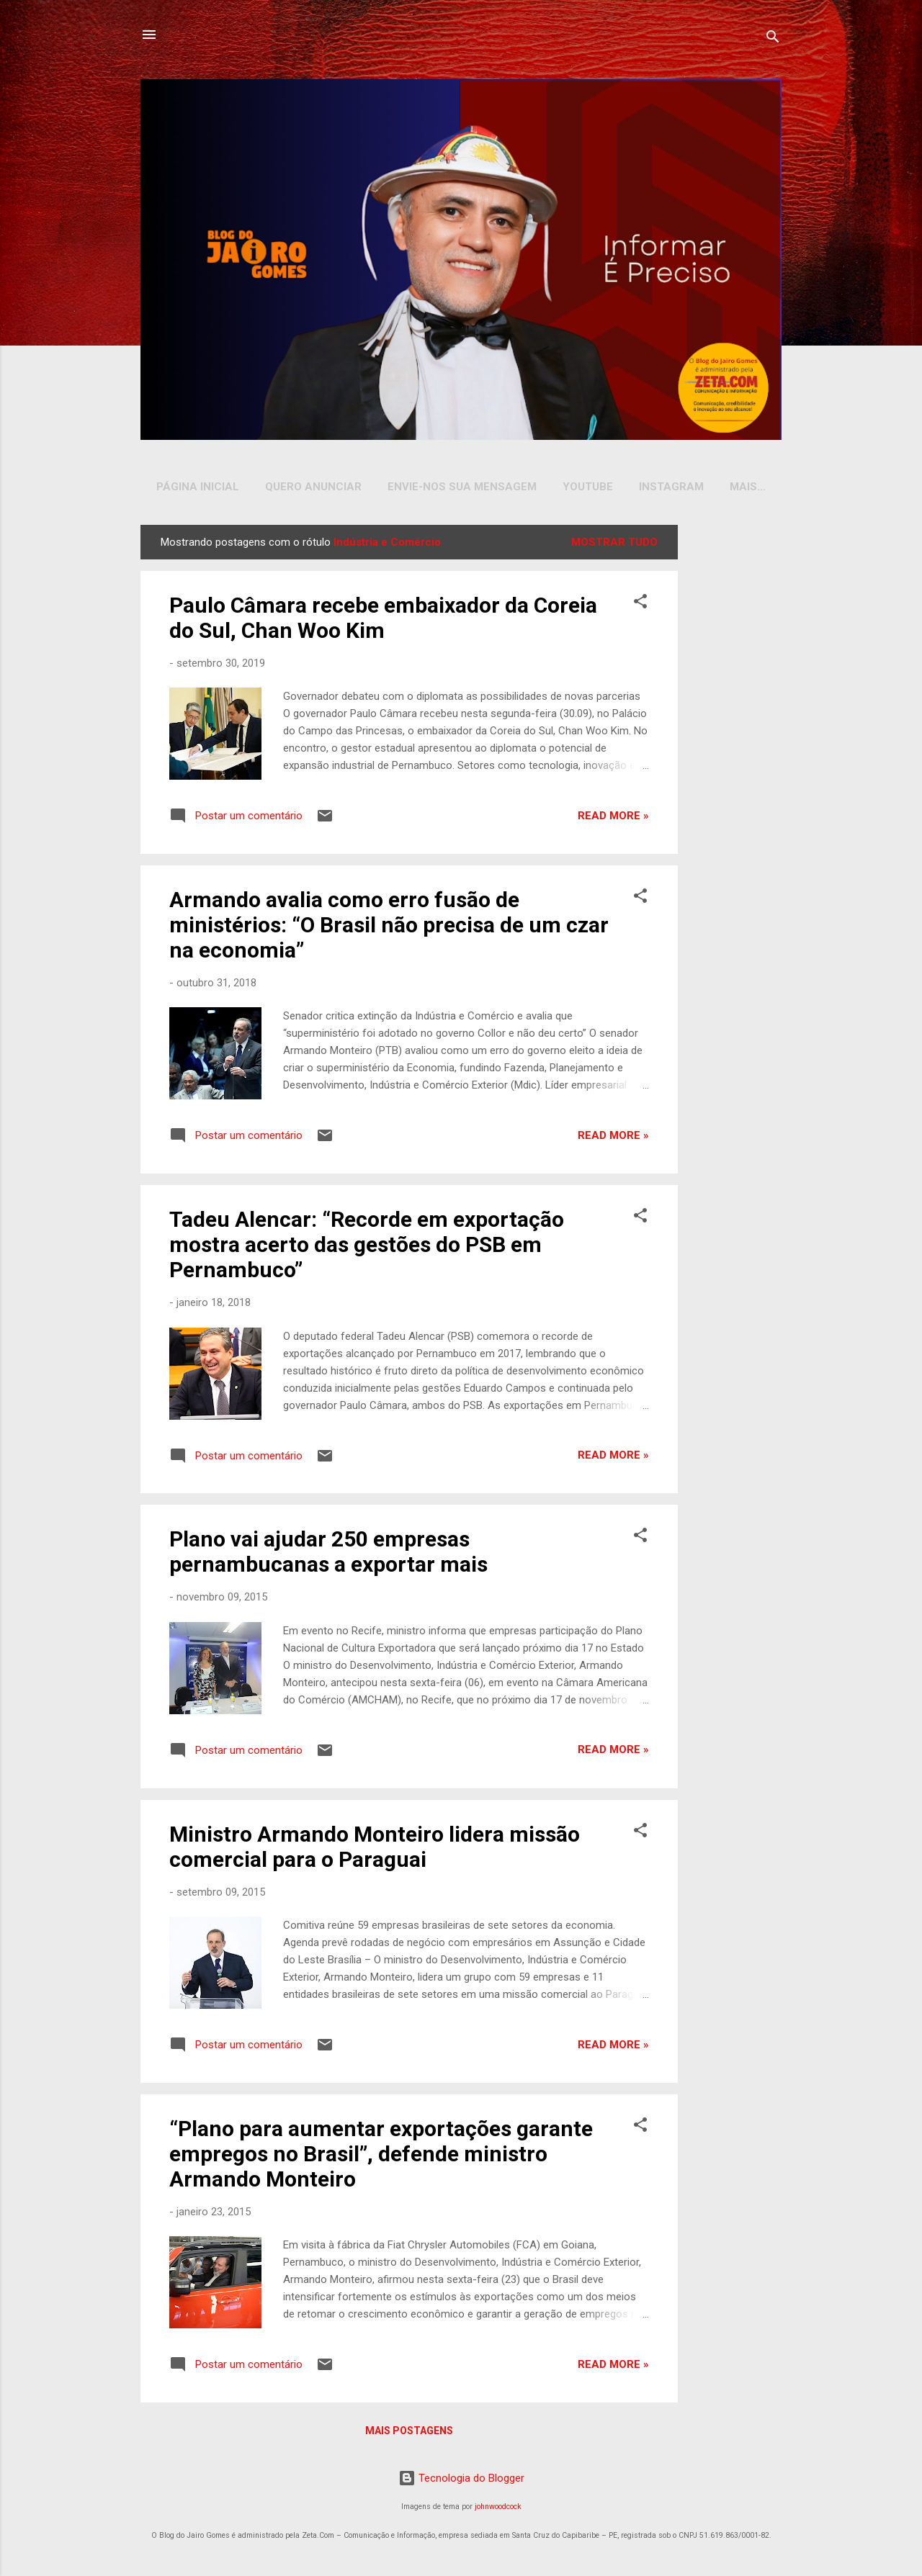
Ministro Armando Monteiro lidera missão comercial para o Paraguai (374, 1849)
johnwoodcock (498, 2509)
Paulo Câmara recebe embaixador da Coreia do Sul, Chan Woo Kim (383, 620)
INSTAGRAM (671, 486)
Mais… (748, 486)
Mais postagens (409, 2433)
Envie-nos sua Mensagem (462, 486)
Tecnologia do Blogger (461, 2480)
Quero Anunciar (313, 486)
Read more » (613, 818)
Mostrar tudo (614, 545)
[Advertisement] (732, 744)
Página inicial (197, 486)
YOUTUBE (588, 486)
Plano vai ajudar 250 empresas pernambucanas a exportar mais (328, 1554)
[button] (640, 606)
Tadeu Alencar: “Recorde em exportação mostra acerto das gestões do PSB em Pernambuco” (366, 1247)
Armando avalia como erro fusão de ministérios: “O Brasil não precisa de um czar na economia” (389, 927)
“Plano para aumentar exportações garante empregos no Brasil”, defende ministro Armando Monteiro (381, 2156)
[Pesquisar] (773, 39)
